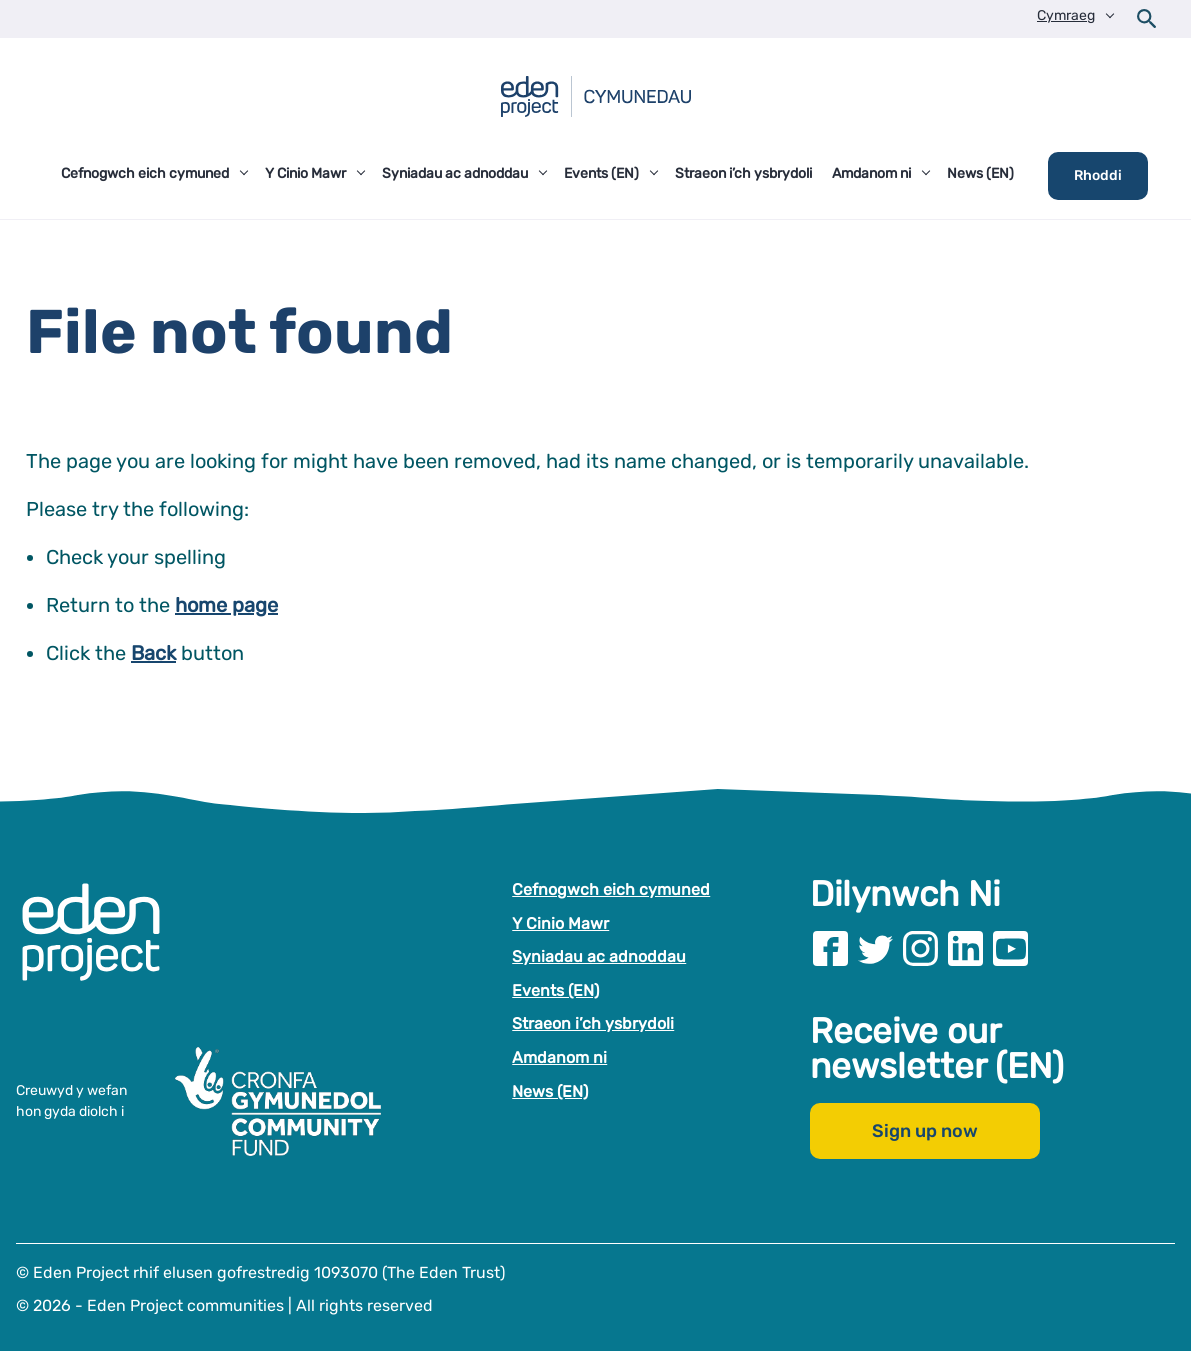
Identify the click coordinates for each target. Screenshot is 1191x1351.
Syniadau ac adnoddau (599, 956)
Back (153, 653)
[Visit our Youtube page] (1010, 948)
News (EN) (550, 1090)
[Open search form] (1147, 19)
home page (226, 605)
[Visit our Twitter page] (875, 948)
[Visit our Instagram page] (920, 948)
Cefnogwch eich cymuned (611, 889)
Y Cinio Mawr (560, 922)
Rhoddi (1098, 175)
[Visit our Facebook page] (830, 948)
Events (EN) (555, 990)
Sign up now (925, 1131)
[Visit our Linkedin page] (965, 948)
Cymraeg (1066, 15)
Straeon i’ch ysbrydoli (593, 1023)
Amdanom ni (559, 1057)
